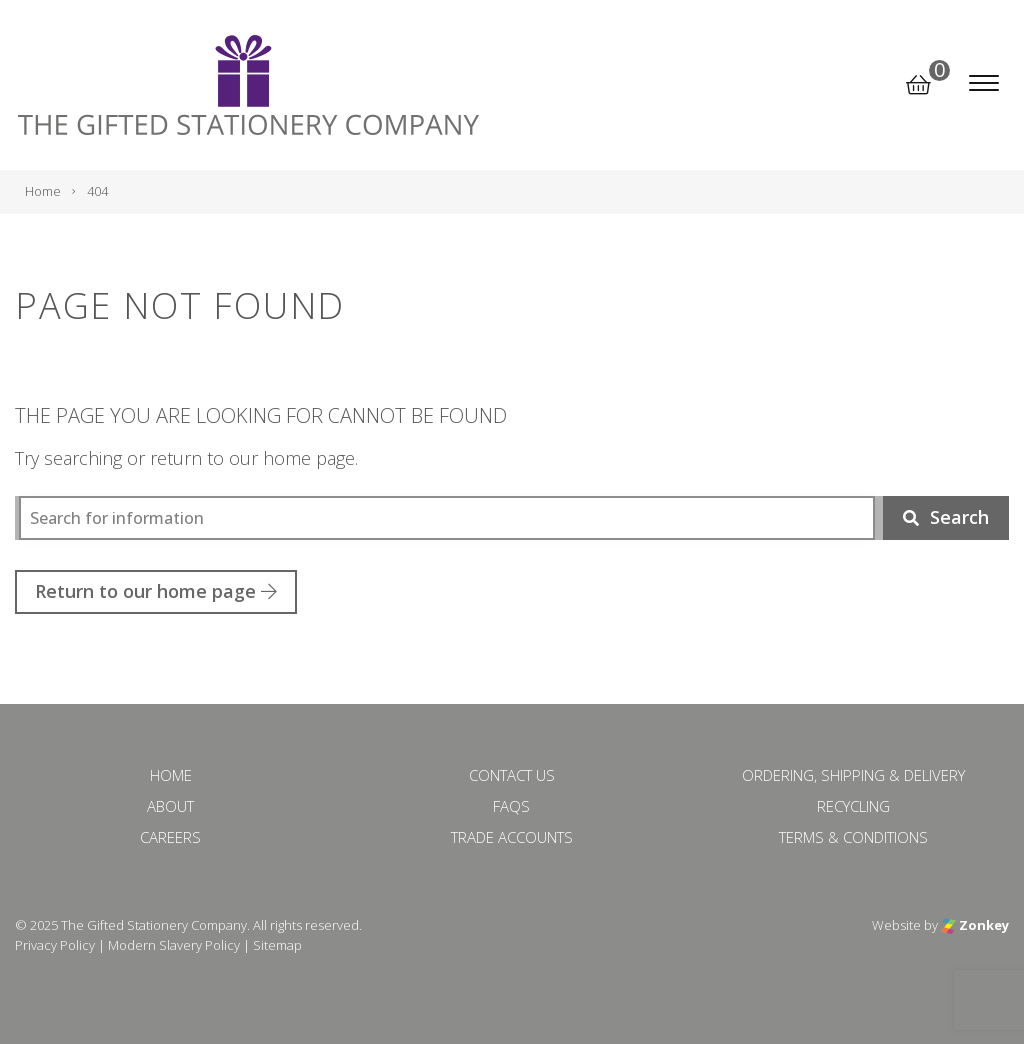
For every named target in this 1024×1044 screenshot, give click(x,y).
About (170, 806)
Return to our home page (156, 591)
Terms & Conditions (853, 837)
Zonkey (975, 925)
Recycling (853, 806)
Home (171, 775)
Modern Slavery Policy (174, 945)
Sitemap (277, 945)
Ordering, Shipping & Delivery (853, 775)
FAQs (511, 806)
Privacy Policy (55, 945)
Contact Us (512, 775)
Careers (170, 837)
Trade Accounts (512, 837)
